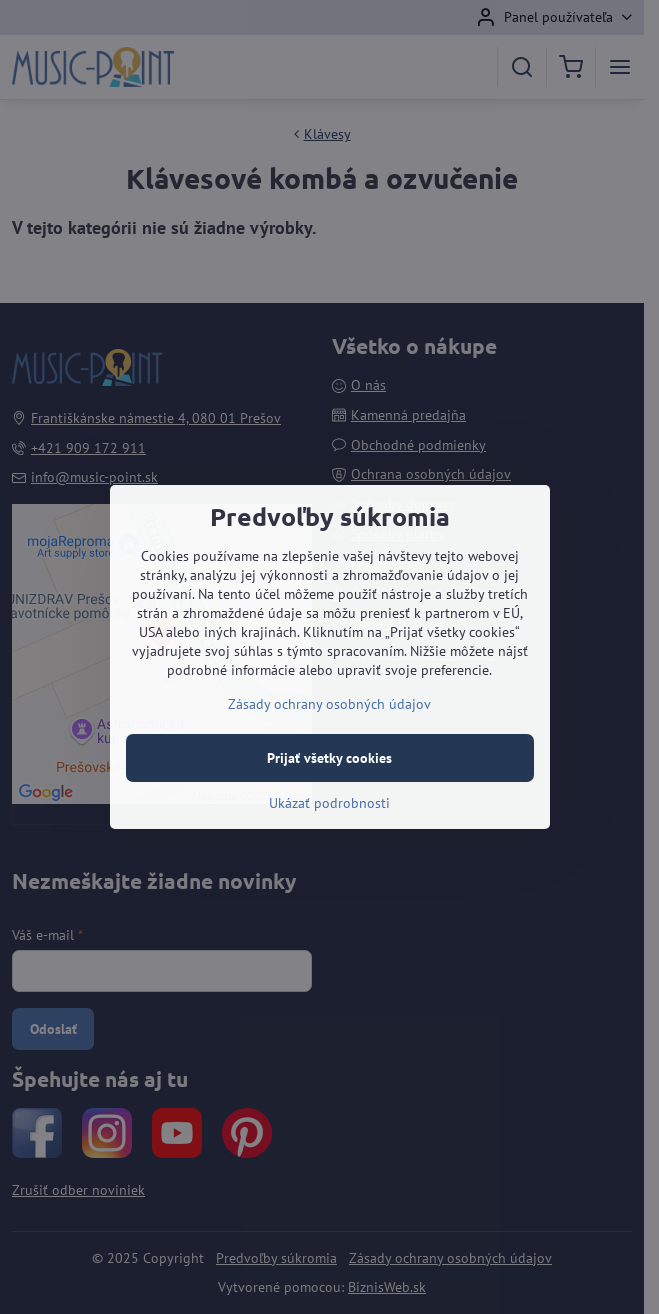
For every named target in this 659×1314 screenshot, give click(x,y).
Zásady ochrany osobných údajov (329, 704)
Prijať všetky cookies (329, 758)
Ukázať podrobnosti (329, 803)
